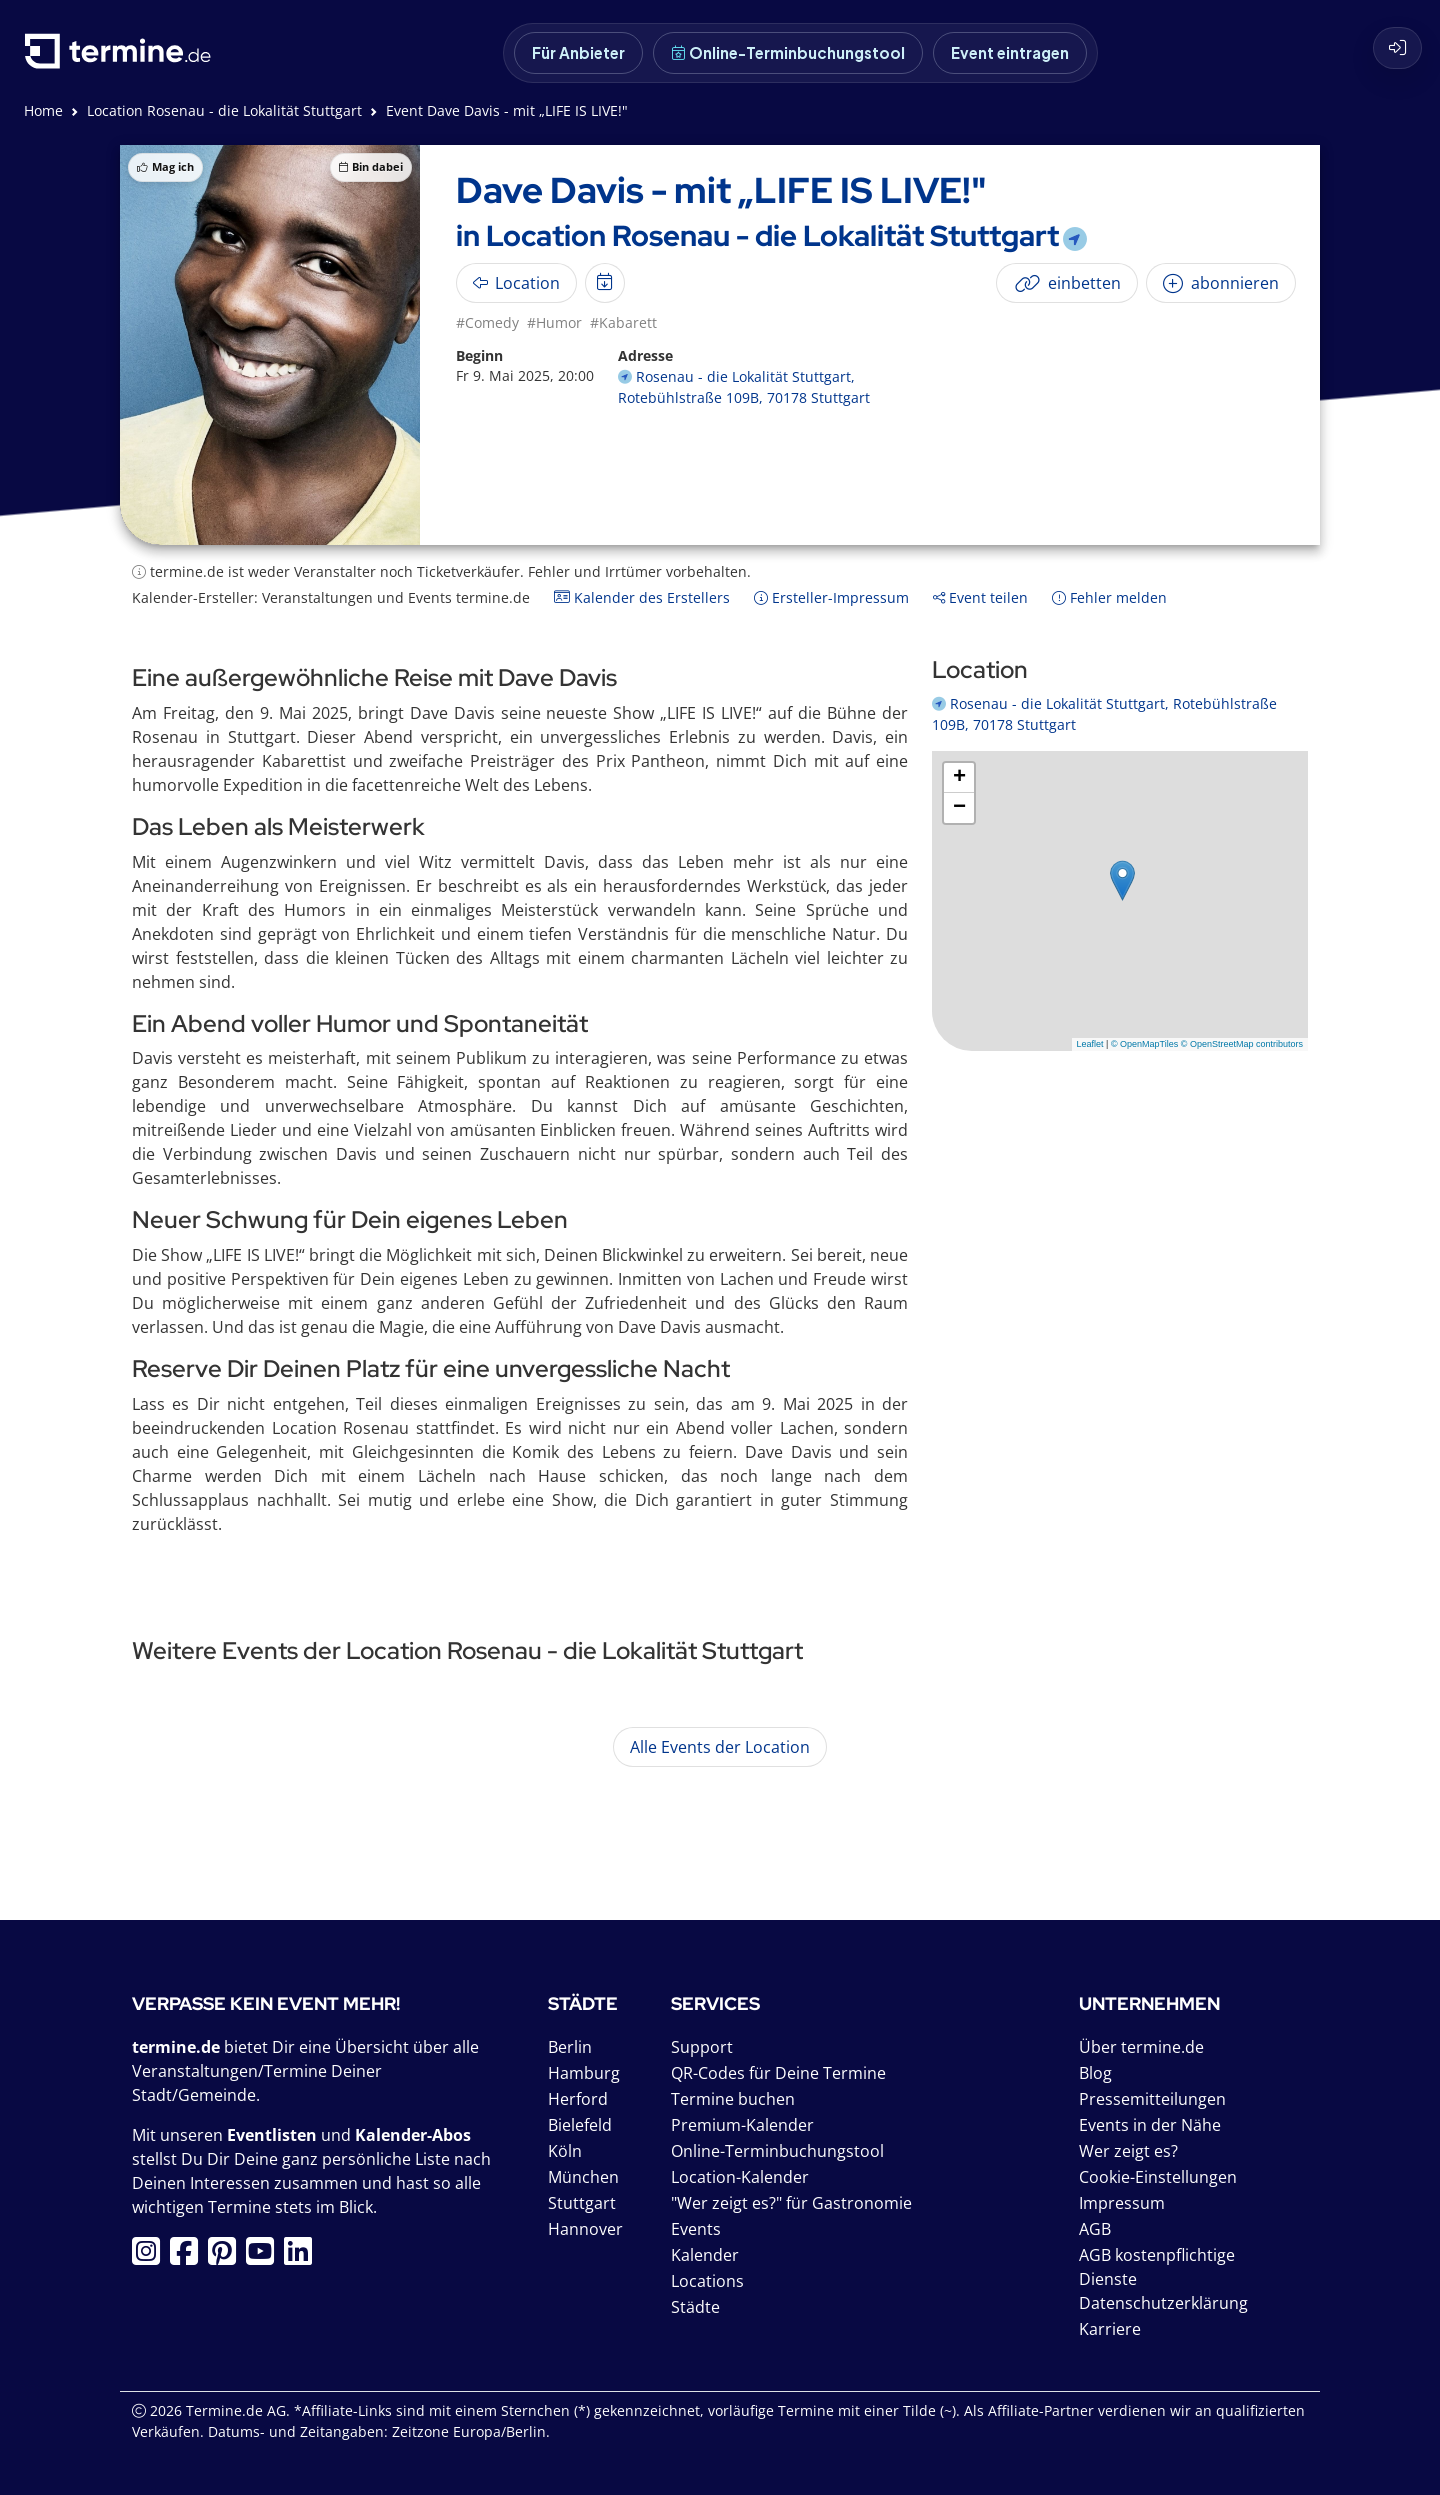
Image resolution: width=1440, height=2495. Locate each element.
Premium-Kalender (742, 2125)
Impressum (1122, 2203)
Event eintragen (1010, 52)
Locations (707, 2281)
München (583, 2177)
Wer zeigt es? (1128, 2151)
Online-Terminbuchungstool (788, 52)
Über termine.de (1141, 2047)
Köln (565, 2151)
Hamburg (584, 2073)
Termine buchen (733, 2099)
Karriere (1110, 2329)
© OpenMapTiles (1144, 1044)
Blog (1095, 2073)
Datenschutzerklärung (1163, 2303)
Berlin (570, 2047)
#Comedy (487, 322)
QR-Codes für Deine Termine (778, 2073)
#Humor (554, 322)
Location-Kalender (740, 2177)
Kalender (705, 2255)
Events (696, 2229)
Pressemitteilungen (1152, 2099)
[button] (1122, 880)
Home (43, 110)
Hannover (585, 2229)
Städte (695, 2307)
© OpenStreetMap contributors (1242, 1044)
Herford (578, 2099)
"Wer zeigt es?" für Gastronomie (791, 2203)
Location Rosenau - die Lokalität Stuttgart (224, 110)
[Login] (1397, 48)
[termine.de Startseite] (123, 58)
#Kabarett (623, 322)
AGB (1095, 2229)
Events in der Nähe (1150, 2125)
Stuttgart (582, 2203)
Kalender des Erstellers (642, 597)
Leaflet (1090, 1044)
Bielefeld (580, 2125)
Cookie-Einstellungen (1158, 2177)
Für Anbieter (578, 52)
